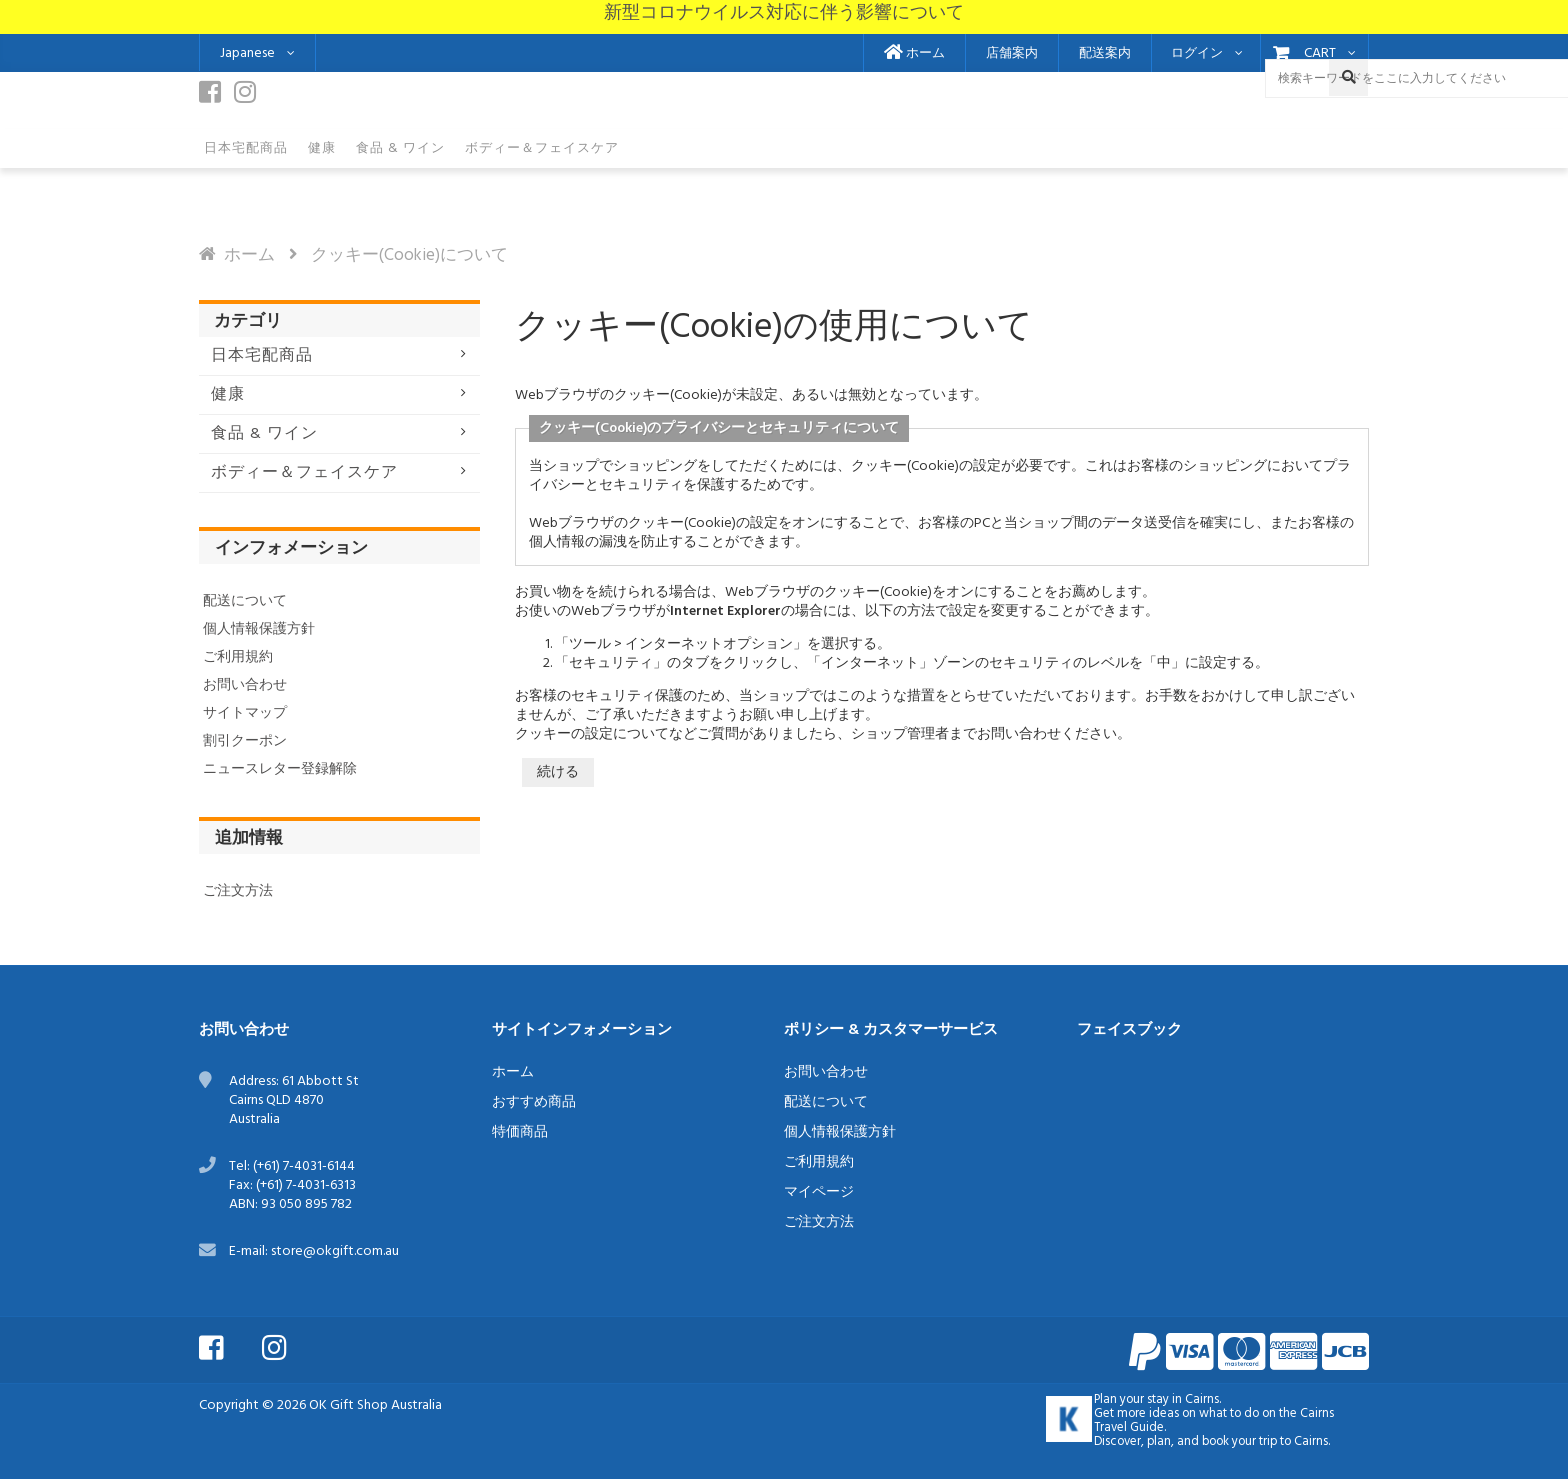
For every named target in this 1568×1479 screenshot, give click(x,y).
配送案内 (1105, 54)
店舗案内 (1012, 54)
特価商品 (520, 1132)
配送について (245, 601)
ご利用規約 (238, 657)
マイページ (819, 1192)
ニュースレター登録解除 (280, 769)
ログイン (1197, 54)
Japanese (247, 53)
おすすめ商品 (534, 1102)
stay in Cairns (1183, 1400)
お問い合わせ (245, 685)
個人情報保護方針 (259, 629)
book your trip (1239, 1442)
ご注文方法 (238, 891)
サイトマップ (245, 713)
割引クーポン (245, 741)
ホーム (914, 54)
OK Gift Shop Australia (375, 1405)
